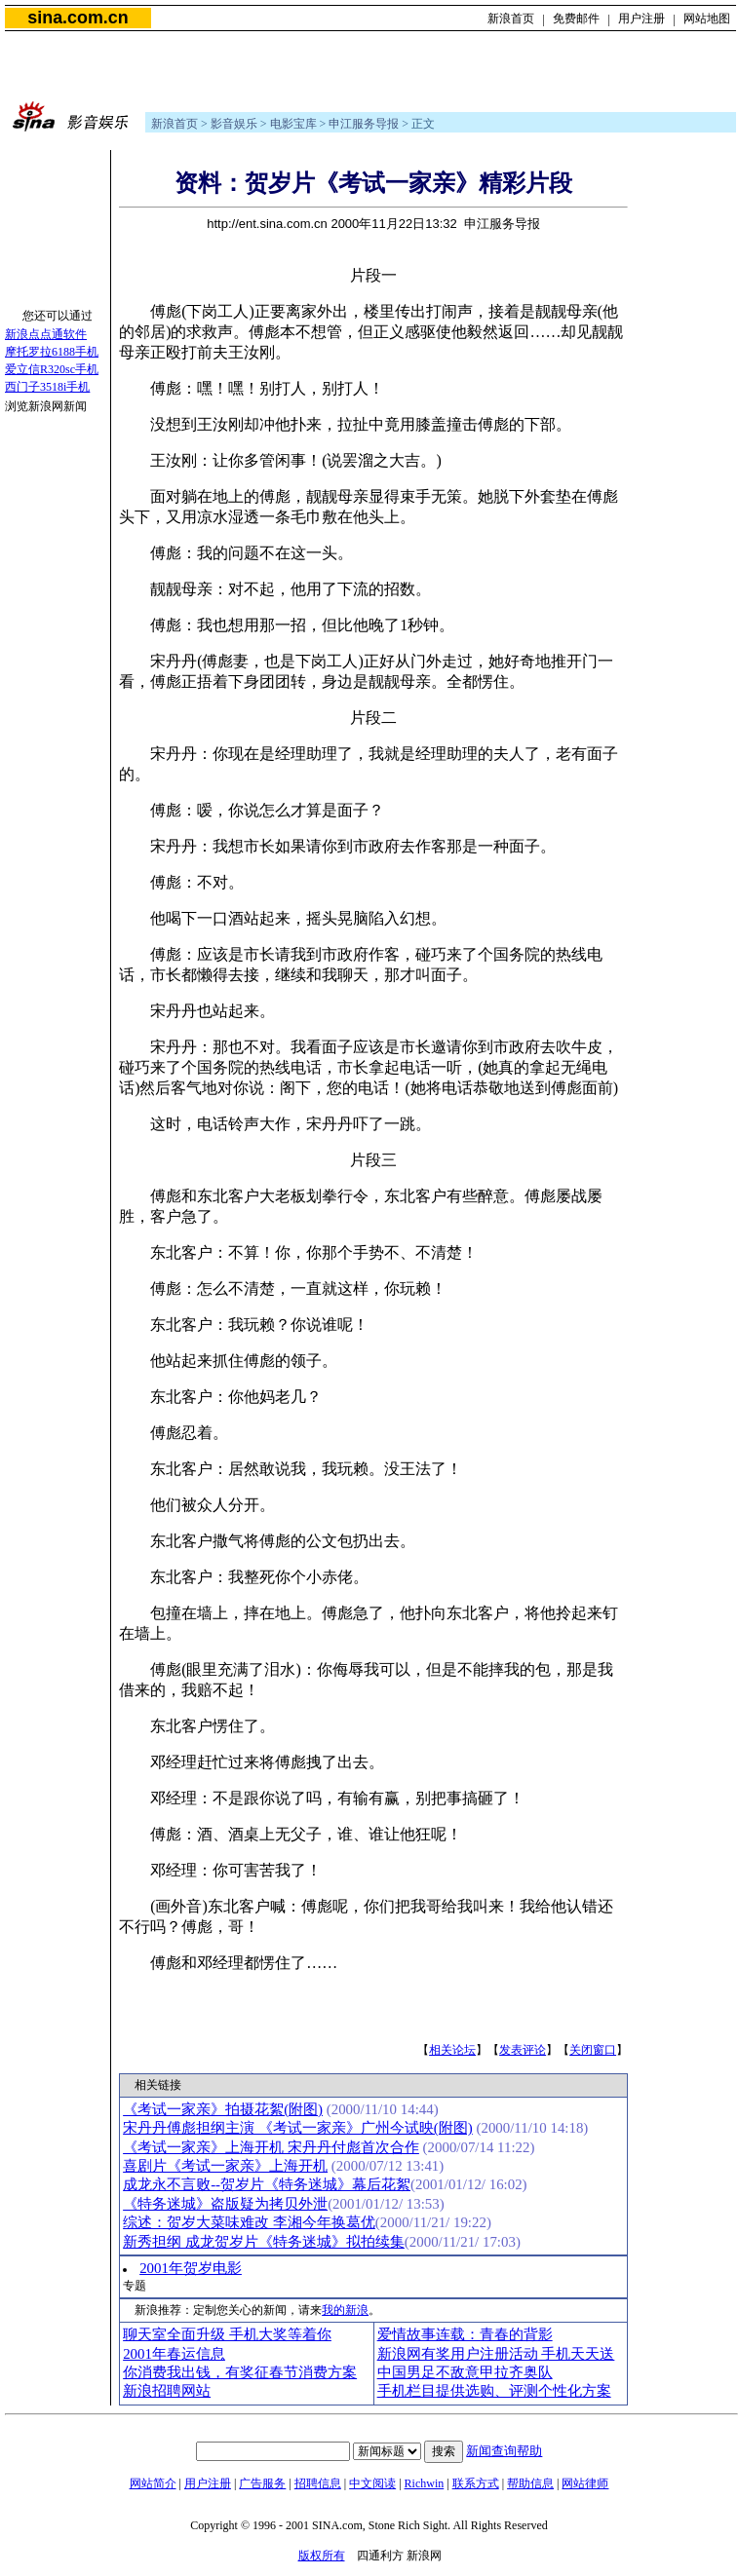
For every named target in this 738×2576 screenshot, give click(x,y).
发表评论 (522, 2050)
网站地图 (706, 18)
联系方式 (475, 2483)
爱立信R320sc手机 (51, 369)
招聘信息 (317, 2483)
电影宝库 (293, 124)
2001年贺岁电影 (190, 2268)
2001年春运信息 (174, 2354)
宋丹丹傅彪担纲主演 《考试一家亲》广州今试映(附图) (298, 2128)
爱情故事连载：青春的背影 (465, 2334)
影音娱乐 (234, 124)
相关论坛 (452, 2050)
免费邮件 (576, 18)
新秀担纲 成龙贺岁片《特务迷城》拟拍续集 (264, 2242)
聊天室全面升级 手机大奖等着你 (227, 2334)
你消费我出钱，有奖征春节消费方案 (240, 2372)
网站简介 (153, 2483)
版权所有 (321, 2555)
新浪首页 (510, 18)
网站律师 (585, 2483)
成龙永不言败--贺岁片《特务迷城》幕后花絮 (266, 2184)
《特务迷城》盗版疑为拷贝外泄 (225, 2204)
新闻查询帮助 (504, 2450)
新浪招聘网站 (167, 2391)
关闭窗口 (592, 2050)
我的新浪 (345, 2310)
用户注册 (641, 18)
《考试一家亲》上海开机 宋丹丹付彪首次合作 (271, 2147)
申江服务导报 (364, 124)
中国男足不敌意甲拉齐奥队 (465, 2372)
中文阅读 (372, 2483)
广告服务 (262, 2483)
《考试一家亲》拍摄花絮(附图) (223, 2109)
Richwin (425, 2483)
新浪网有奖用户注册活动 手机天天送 (496, 2354)
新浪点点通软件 (46, 334)
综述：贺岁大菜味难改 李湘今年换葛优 (249, 2222)
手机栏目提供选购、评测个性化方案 (494, 2391)
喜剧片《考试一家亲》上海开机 (225, 2166)
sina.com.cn (77, 17)
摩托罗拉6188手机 (51, 352)
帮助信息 (530, 2483)
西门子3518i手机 (47, 387)
